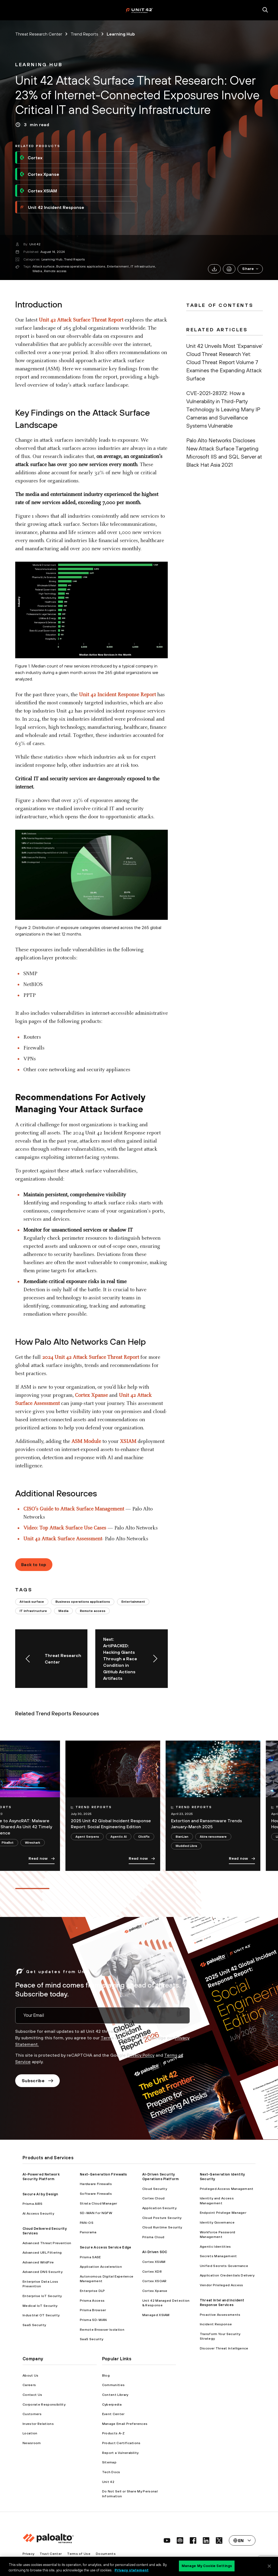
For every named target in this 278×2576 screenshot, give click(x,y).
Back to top (33, 1564)
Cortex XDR (152, 2271)
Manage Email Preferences (125, 2424)
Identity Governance (217, 2222)
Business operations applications (80, 266)
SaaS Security (34, 2325)
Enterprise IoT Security (42, 2296)
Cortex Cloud (153, 2198)
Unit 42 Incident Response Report (117, 695)
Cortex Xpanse (91, 1395)
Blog (106, 2375)
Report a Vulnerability (120, 2453)
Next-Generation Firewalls (103, 2174)
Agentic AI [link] (118, 1836)
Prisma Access (92, 2300)
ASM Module (86, 1441)
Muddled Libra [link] (186, 1845)
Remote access (55, 271)
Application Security (159, 2208)
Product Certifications (121, 2443)
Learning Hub (52, 259)
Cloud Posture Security (162, 2218)
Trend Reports (74, 259)
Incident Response (216, 2324)
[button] (250, 268)
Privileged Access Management (227, 2189)
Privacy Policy (140, 2055)
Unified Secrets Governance (224, 2266)
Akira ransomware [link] (213, 1836)
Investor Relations (38, 2424)
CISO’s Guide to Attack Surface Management (74, 1509)
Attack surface (43, 266)
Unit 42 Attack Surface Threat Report (81, 320)
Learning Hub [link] (121, 33)
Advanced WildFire (38, 2262)
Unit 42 (34, 244)
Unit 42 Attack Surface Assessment (62, 1539)
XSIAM (128, 1441)
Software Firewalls (96, 2194)
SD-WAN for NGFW (96, 2213)
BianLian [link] (182, 1836)
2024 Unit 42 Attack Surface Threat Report (90, 1357)
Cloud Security (154, 2189)
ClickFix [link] (144, 1836)
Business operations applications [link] (82, 1602)
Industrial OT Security (41, 2315)
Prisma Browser (93, 2310)
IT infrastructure (143, 266)
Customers (32, 2414)
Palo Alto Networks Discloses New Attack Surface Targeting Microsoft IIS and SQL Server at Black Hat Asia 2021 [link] (224, 452)
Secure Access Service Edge (105, 2247)
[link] (38, 64)
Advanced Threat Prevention (47, 2243)
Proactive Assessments (220, 2315)
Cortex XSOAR (154, 2281)
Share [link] (250, 268)
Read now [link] (42, 1858)
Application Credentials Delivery (227, 2275)
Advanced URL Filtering (42, 2252)
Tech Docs (111, 2472)
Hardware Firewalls (96, 2184)
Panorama (88, 2232)
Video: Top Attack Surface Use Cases (64, 1528)
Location (30, 2433)
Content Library (115, 2395)
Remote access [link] (92, 1611)
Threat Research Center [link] (38, 33)
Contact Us (32, 2395)
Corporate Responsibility (44, 2404)
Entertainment (118, 266)
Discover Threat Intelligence (224, 2348)
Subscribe (37, 2080)
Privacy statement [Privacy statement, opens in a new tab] (132, 2570)
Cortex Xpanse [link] (39, 174)
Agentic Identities (215, 2246)
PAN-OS (86, 2223)
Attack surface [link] (32, 1602)
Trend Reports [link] (84, 33)
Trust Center (51, 2554)
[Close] (269, 2566)
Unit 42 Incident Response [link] (52, 207)
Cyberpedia (112, 2404)
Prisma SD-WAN (93, 2320)
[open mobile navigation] (13, 10)
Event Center (113, 2414)
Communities (113, 2385)
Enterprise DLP (92, 2291)
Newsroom (32, 2443)
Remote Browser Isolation (102, 2329)
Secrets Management (218, 2256)
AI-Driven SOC (154, 2252)
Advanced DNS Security (42, 2272)
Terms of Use (114, 2037)
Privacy (28, 2554)
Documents (106, 2554)
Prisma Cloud (153, 2237)
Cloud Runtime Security (162, 2227)
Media (37, 271)
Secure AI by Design (40, 2194)
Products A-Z (113, 2433)
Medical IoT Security (40, 2306)
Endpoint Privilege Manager (223, 2213)
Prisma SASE (90, 2257)
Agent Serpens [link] (87, 1836)
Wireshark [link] (32, 1842)
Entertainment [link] (133, 1602)
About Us (31, 2375)
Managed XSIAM (156, 2315)
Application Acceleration (101, 2267)
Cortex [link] (31, 157)
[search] (265, 10)
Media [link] (63, 1611)
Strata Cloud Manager (98, 2203)
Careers (29, 2385)
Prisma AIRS (33, 2204)
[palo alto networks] (139, 10)
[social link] (167, 2540)
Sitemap (109, 2462)
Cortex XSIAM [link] (38, 190)
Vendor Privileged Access (221, 2285)
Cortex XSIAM (154, 2262)
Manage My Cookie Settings (207, 2566)
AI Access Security (38, 2213)
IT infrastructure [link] (33, 1611)
